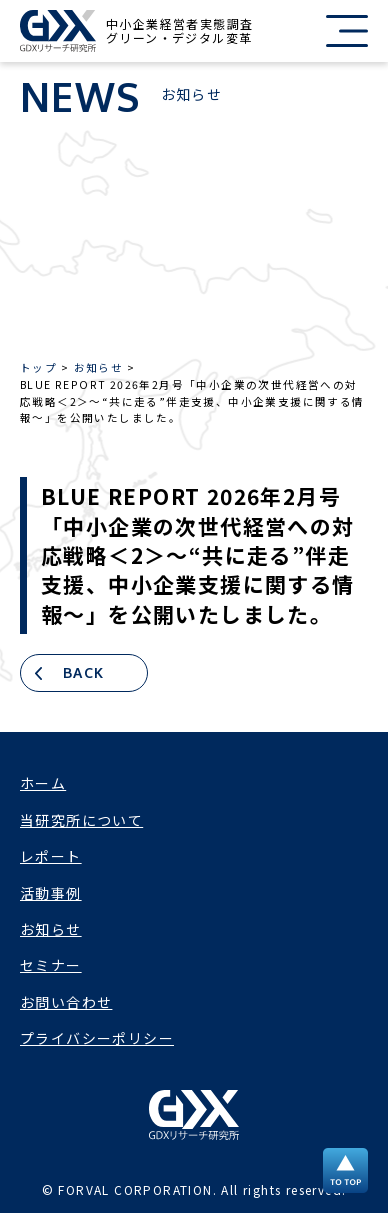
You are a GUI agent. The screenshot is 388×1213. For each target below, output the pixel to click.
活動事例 (51, 893)
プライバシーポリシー (97, 1038)
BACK (84, 672)
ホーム (43, 783)
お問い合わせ (66, 1002)
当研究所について (81, 820)
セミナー (51, 965)
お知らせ (51, 929)
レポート (51, 856)
